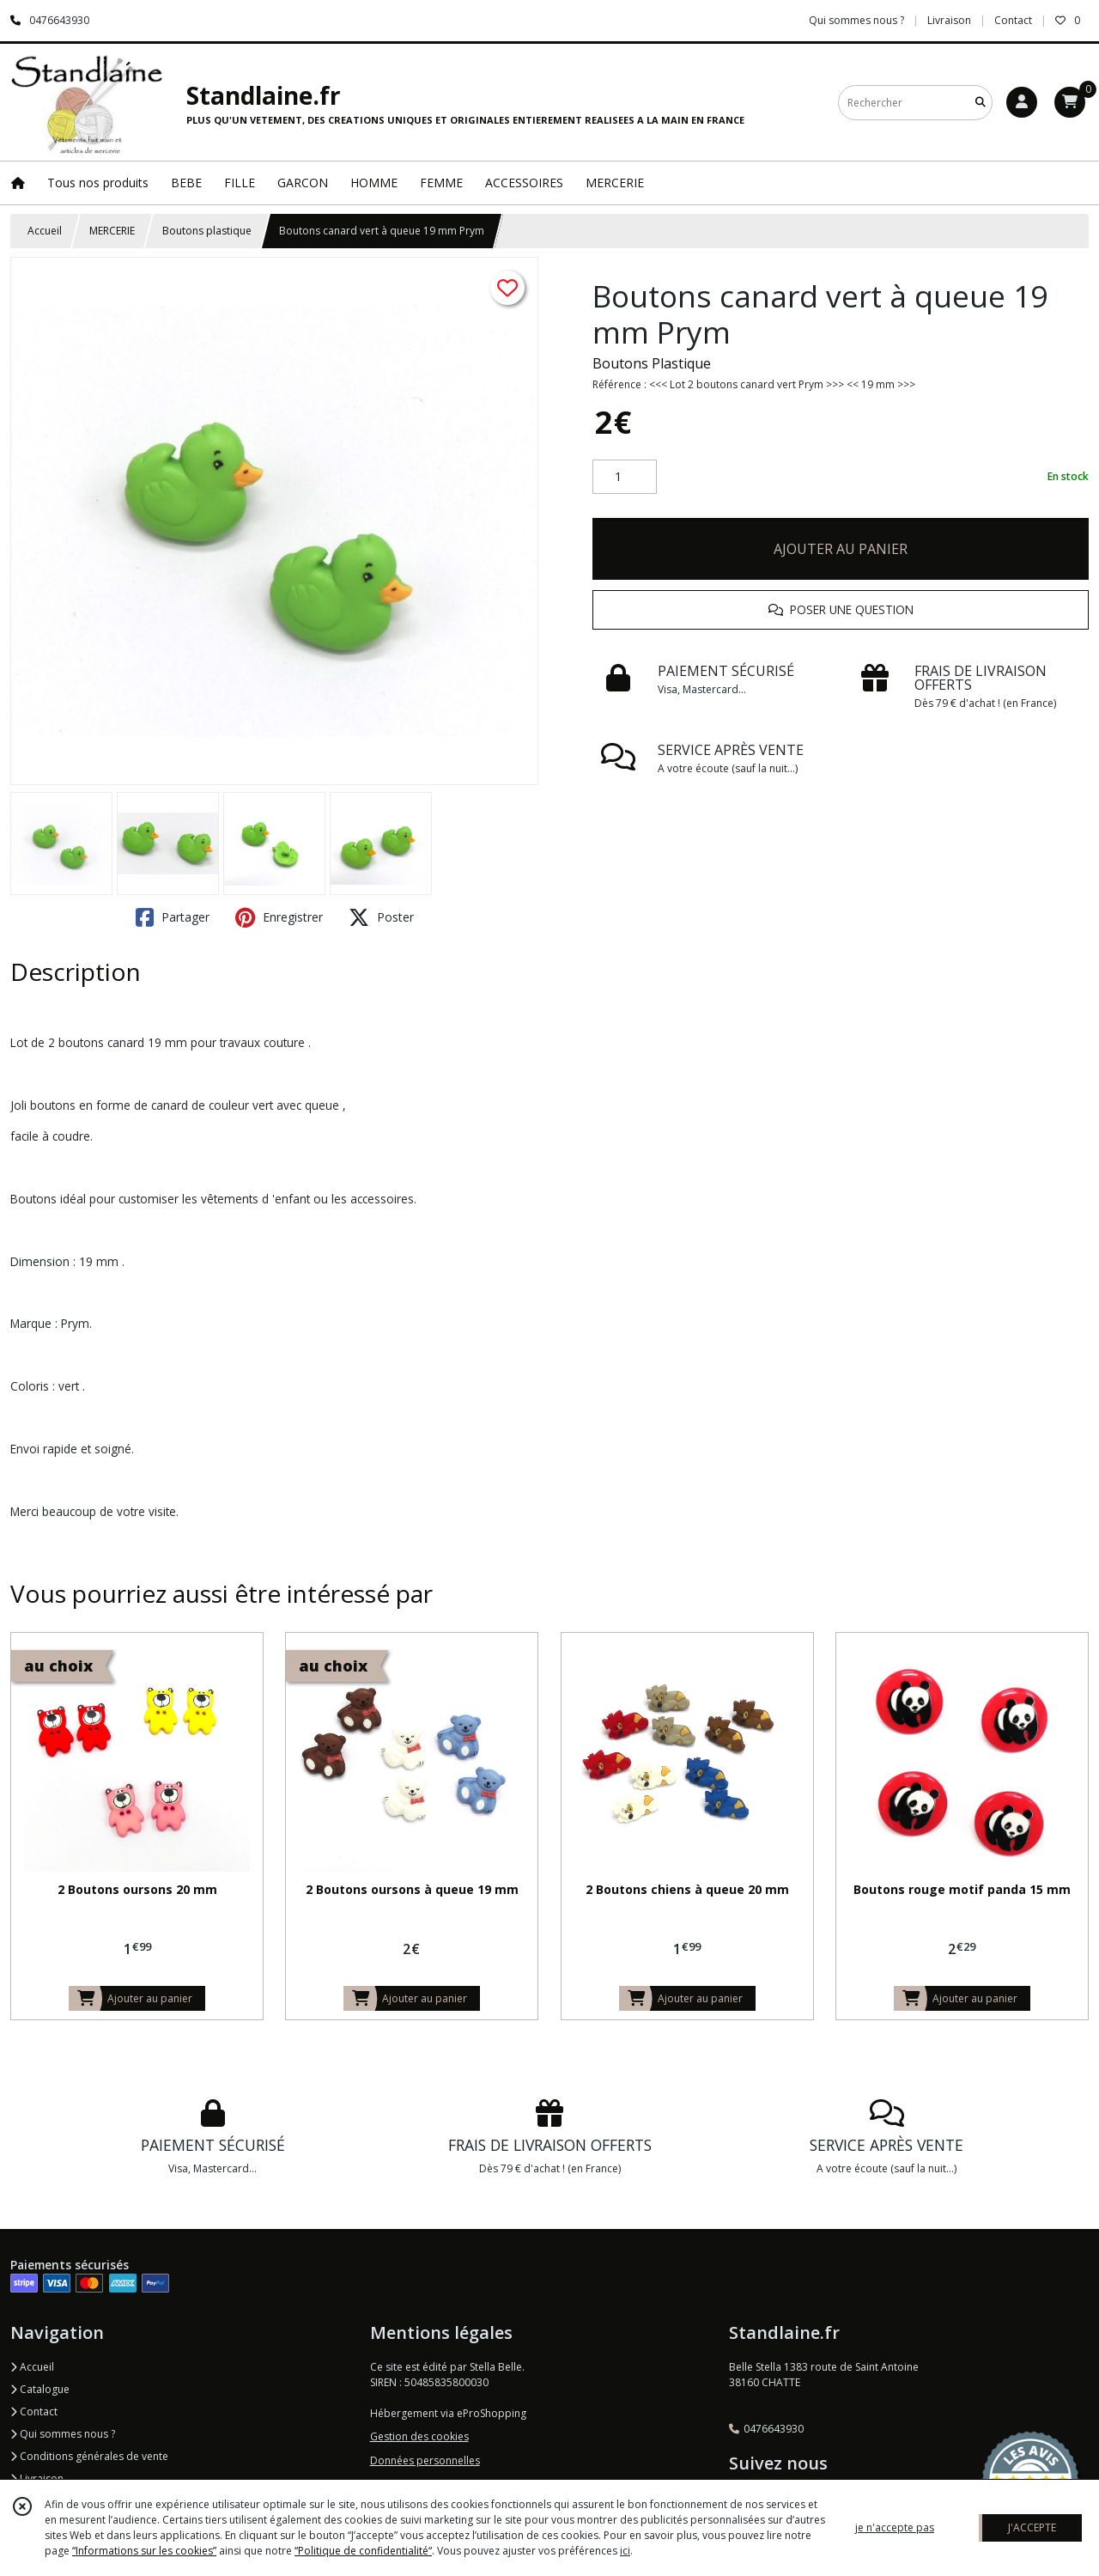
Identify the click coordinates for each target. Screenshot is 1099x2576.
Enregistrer (279, 917)
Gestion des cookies (419, 2436)
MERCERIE (112, 230)
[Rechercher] (980, 102)
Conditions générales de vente (89, 2456)
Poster (381, 917)
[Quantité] (624, 477)
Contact (1013, 20)
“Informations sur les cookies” (144, 2550)
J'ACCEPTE (1032, 2527)
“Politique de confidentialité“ (363, 2550)
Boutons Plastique (651, 363)
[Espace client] (1022, 102)
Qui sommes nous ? (62, 2434)
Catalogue (40, 2389)
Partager (172, 917)
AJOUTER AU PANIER (841, 548)
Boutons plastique (207, 230)
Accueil (44, 230)
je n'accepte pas (894, 2527)
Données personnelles (425, 2460)
